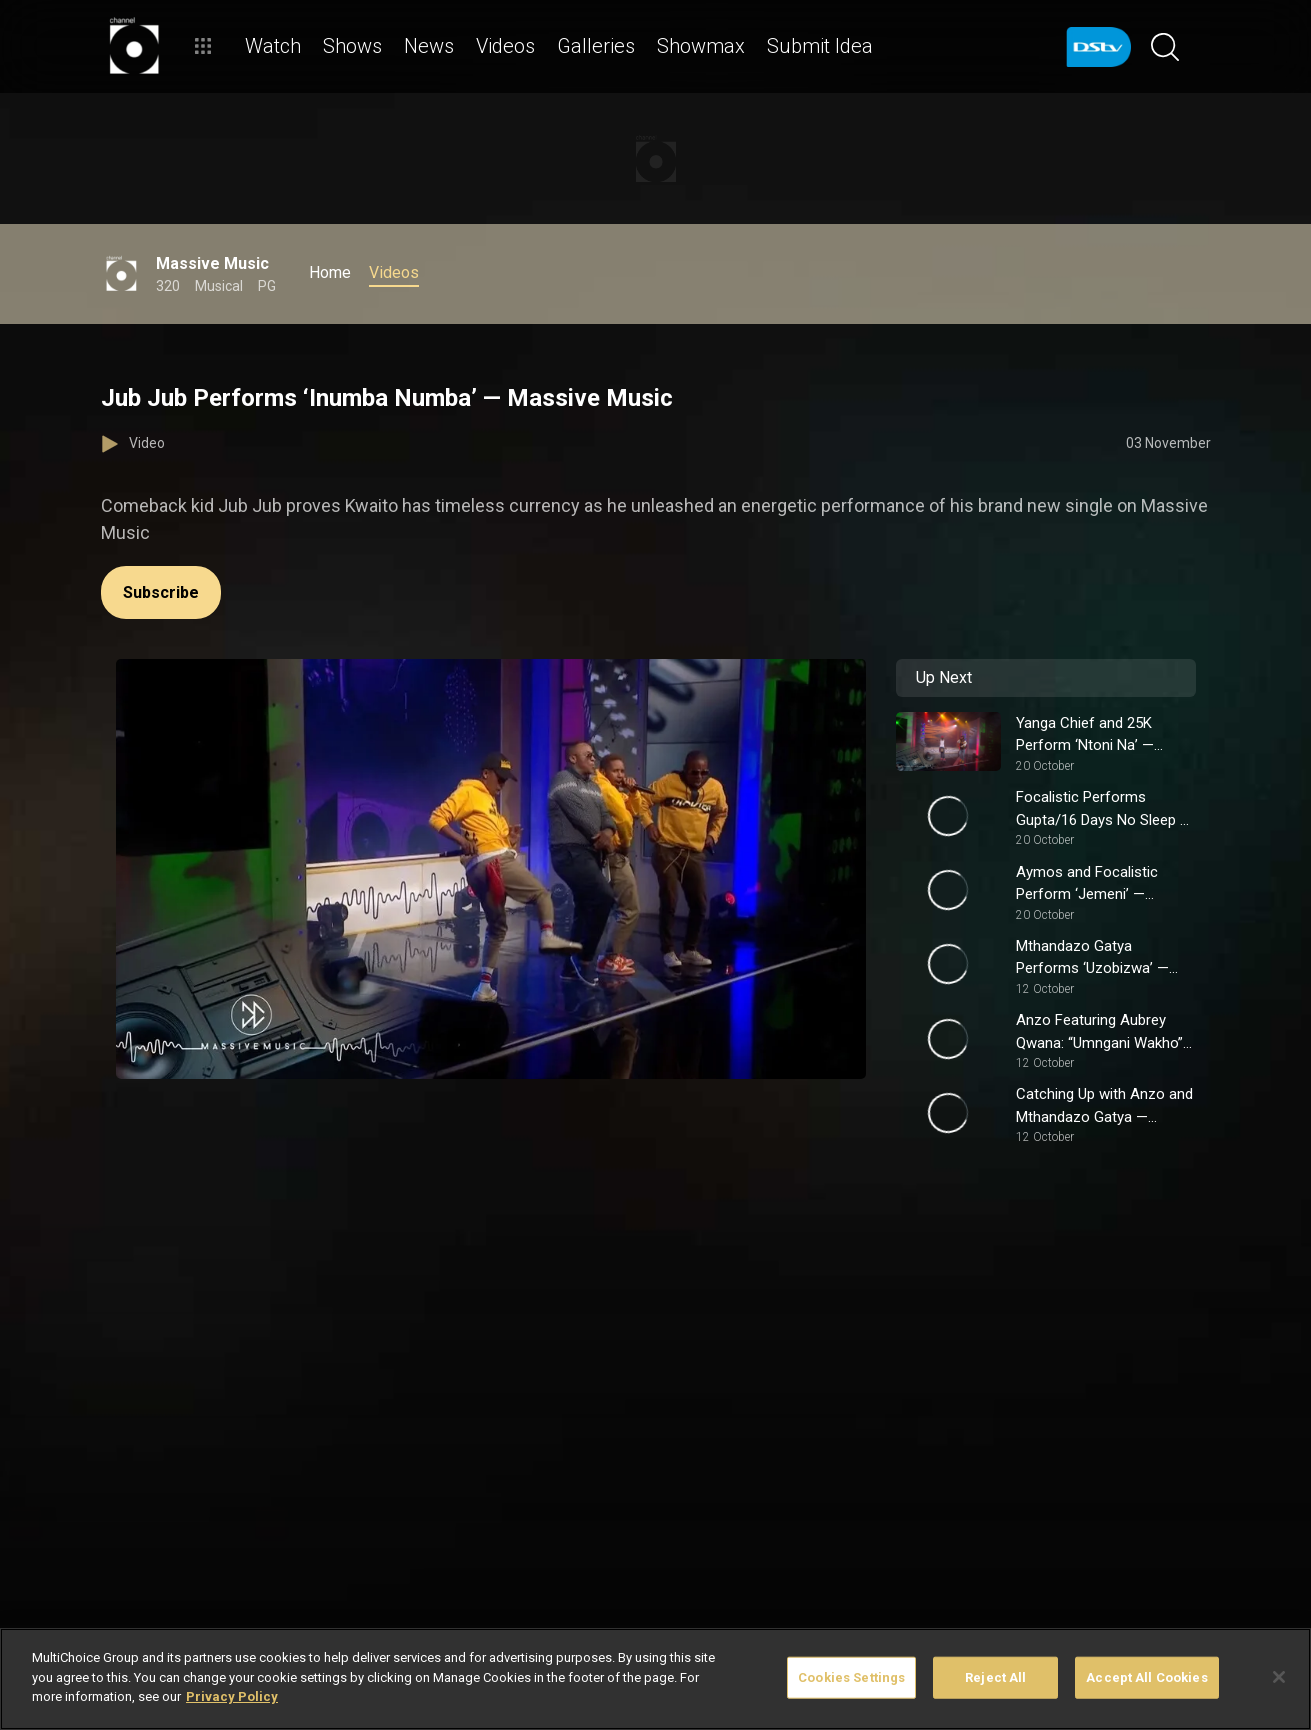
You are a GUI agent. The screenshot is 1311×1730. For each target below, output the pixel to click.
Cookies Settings (851, 1677)
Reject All (995, 1677)
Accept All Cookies (1146, 1677)
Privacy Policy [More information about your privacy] (232, 1696)
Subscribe (161, 592)
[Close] (1279, 1677)
